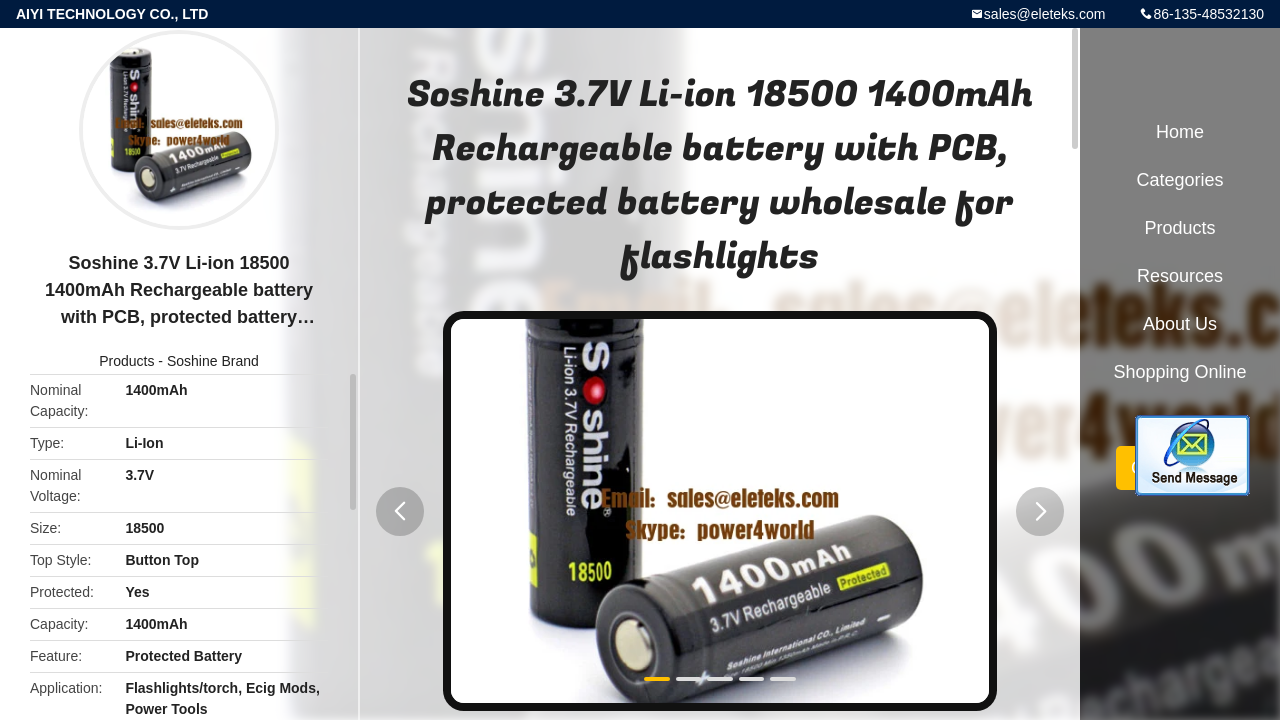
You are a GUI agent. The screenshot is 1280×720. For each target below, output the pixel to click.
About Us (1180, 324)
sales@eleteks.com (1045, 14)
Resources (1180, 276)
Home (1180, 132)
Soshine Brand (213, 361)
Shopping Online (1179, 372)
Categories (1179, 180)
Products (126, 361)
